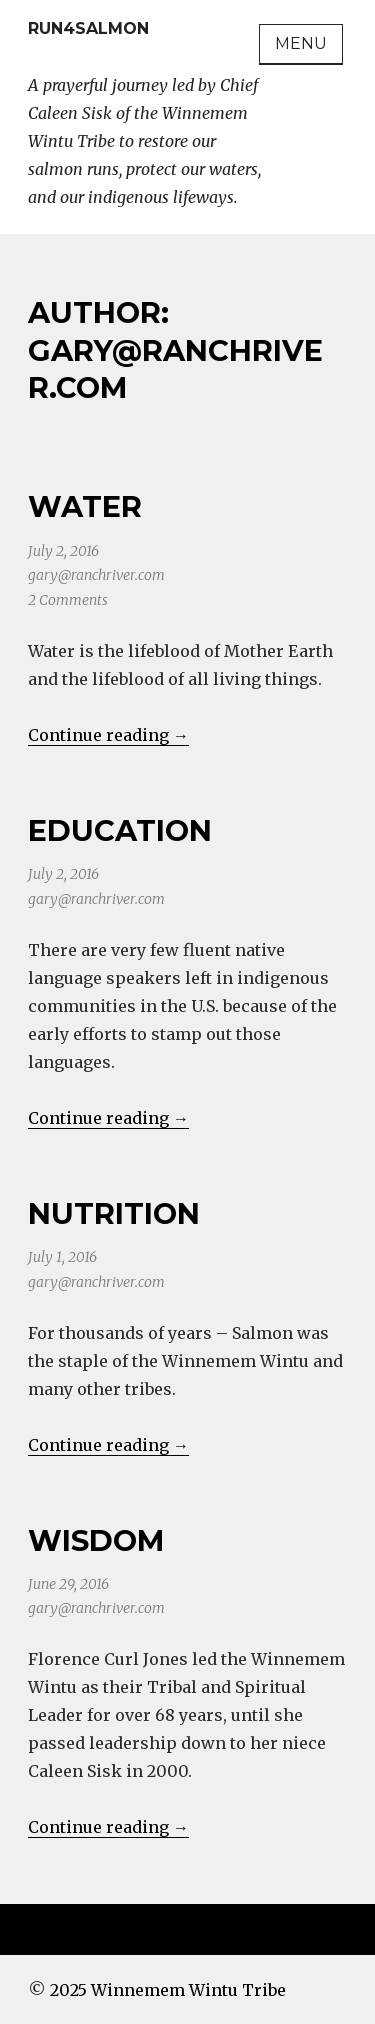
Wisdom (96, 1540)
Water (85, 506)
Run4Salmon (88, 28)
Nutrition (114, 1213)
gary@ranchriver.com (96, 575)
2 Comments (68, 600)
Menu (301, 43)
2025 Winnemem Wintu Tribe (168, 1990)
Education (120, 830)
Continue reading (108, 735)
